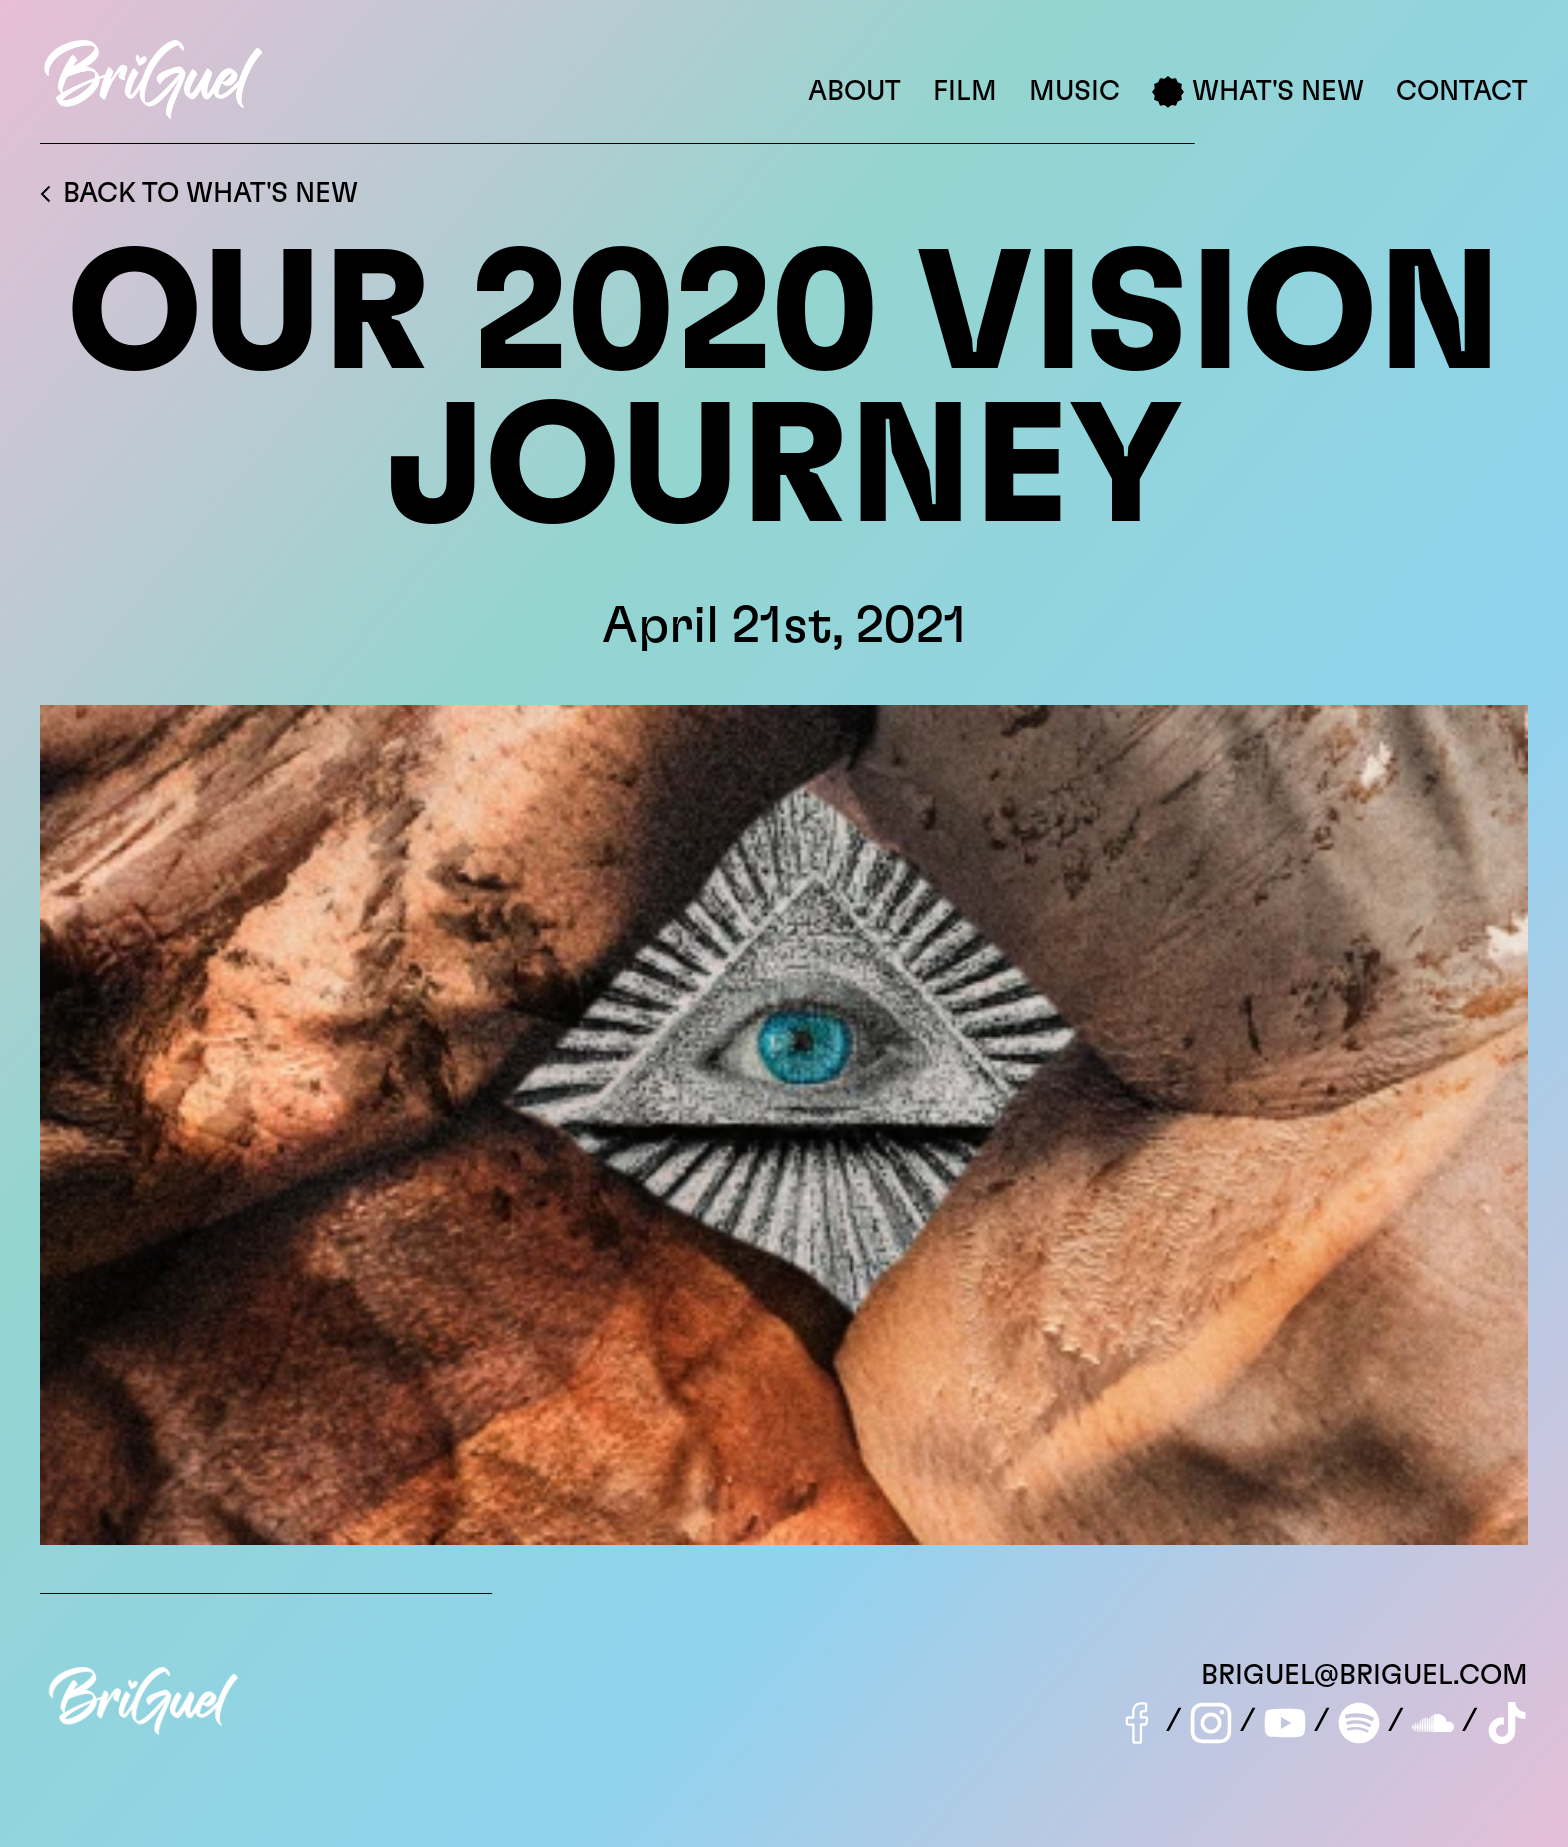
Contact (1462, 92)
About (854, 92)
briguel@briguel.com (1364, 1676)
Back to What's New (199, 194)
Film (965, 92)
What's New (1258, 92)
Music (1074, 92)
